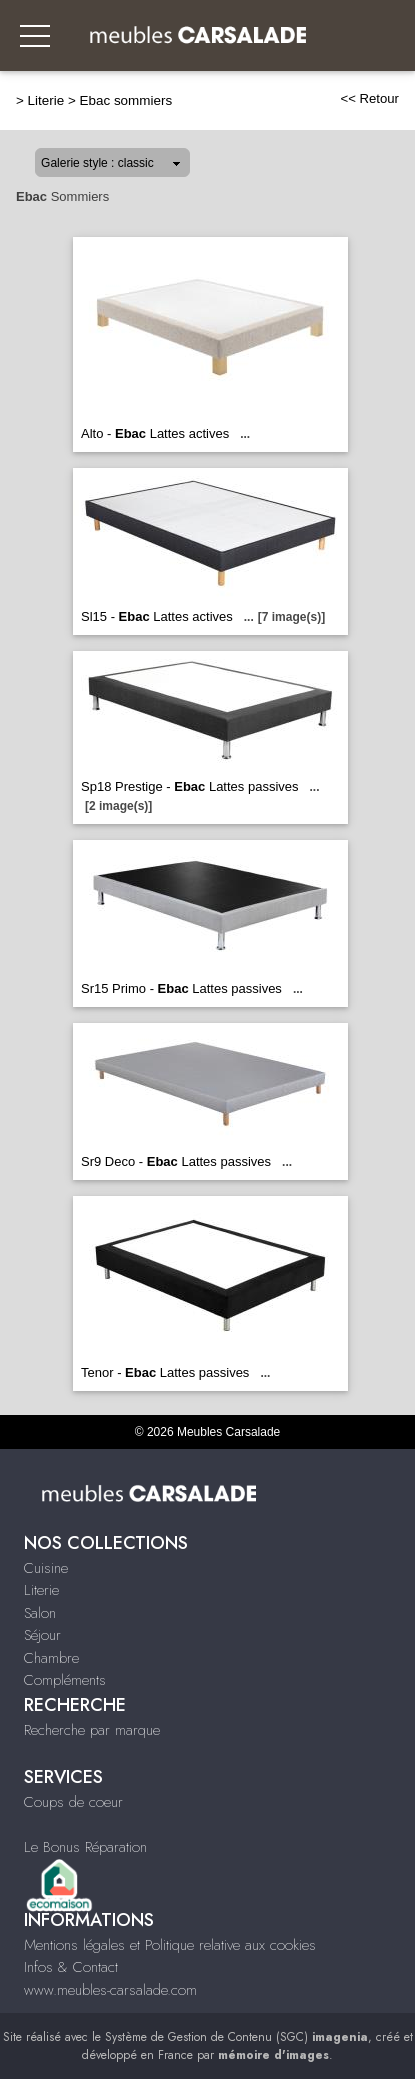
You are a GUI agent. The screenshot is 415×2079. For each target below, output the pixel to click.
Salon (40, 1613)
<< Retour (369, 98)
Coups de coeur (73, 1802)
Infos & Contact (71, 1967)
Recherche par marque (92, 1730)
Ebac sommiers (126, 100)
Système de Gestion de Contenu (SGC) (236, 2037)
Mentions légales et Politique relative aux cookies (170, 1945)
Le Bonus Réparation (85, 1847)
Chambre (51, 1658)
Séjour (42, 1635)
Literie (46, 100)
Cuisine (46, 1568)
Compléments (65, 1680)
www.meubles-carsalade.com (110, 1990)
